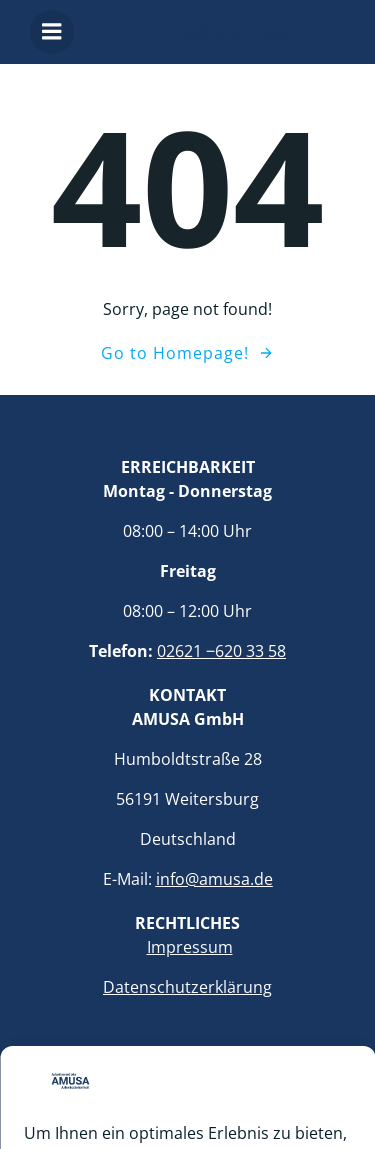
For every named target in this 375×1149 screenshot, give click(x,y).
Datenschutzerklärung (187, 987)
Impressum (190, 947)
